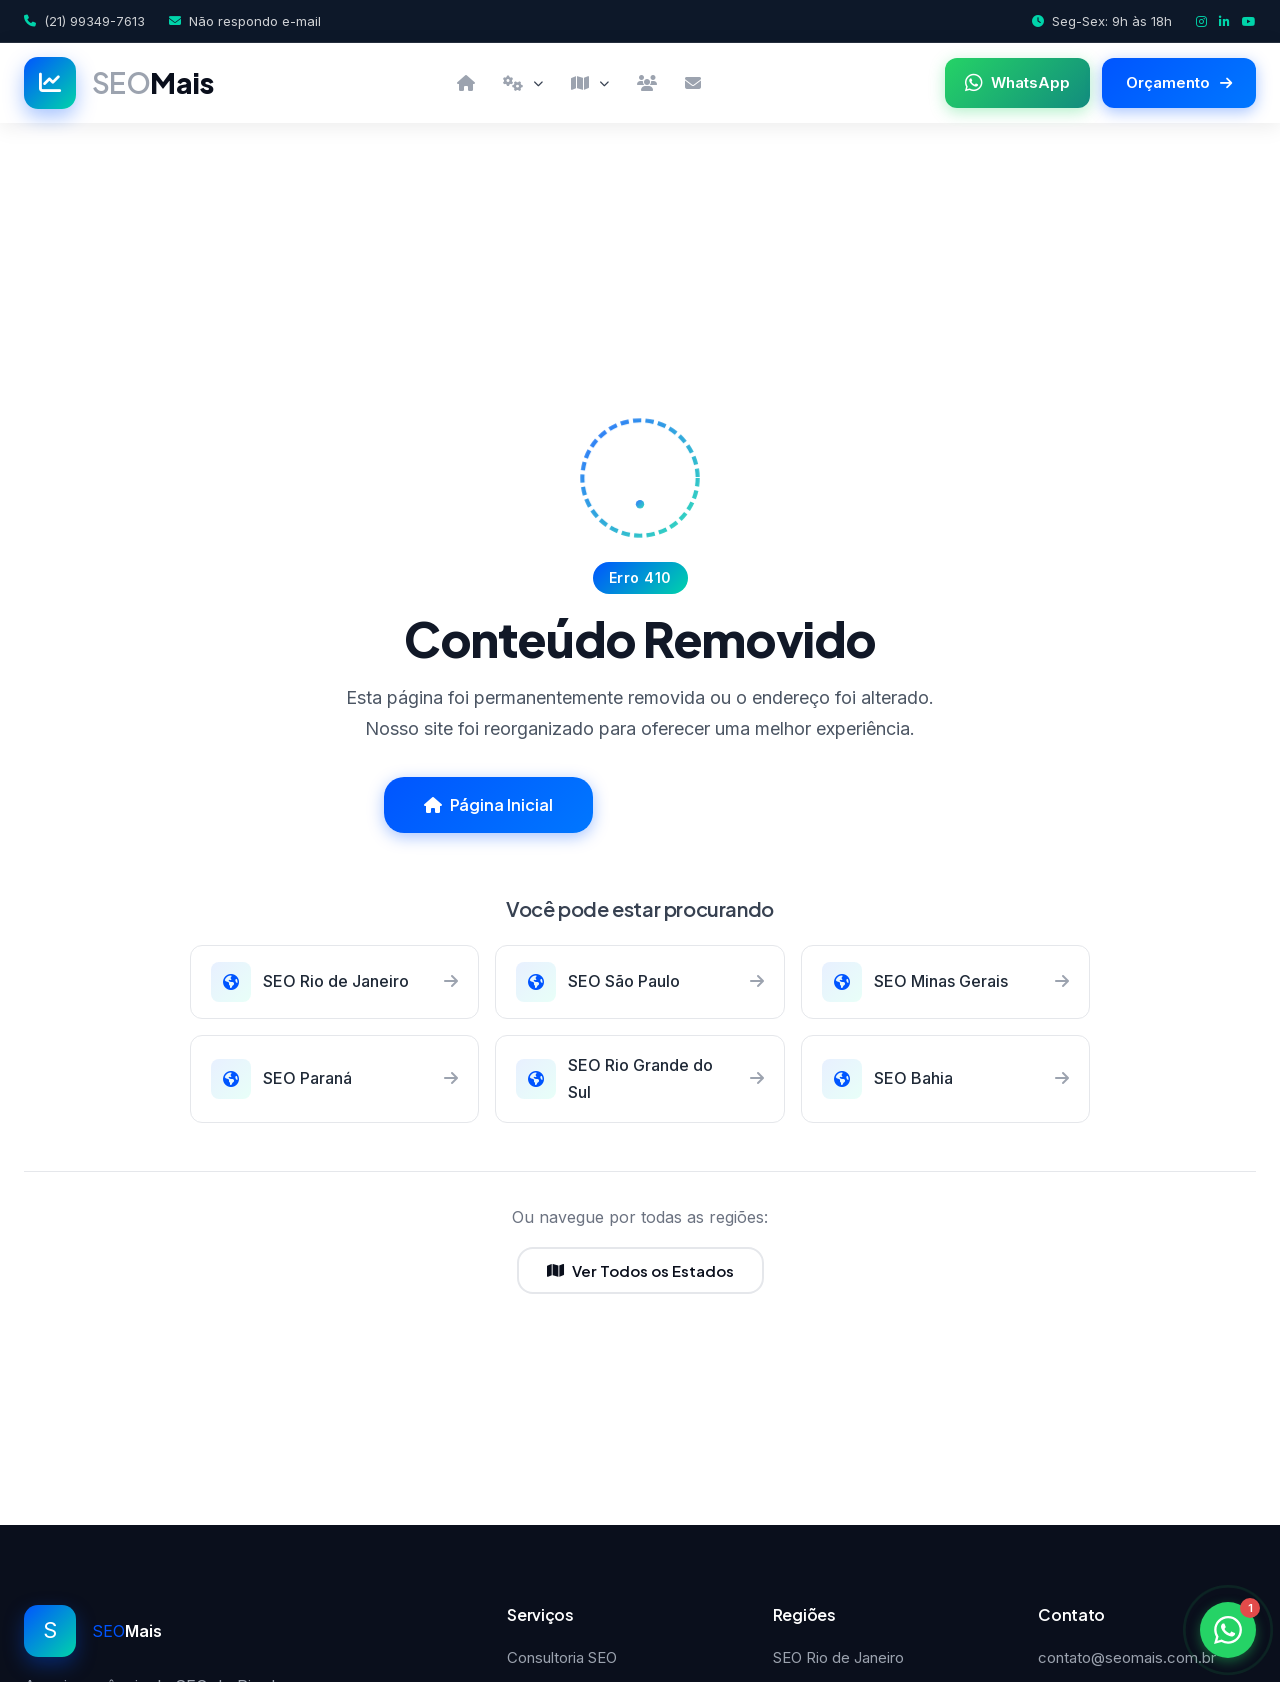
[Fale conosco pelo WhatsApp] (1228, 1630)
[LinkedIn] (1224, 21)
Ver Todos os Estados (640, 1270)
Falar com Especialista (752, 804)
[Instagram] (1201, 21)
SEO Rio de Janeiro (838, 1657)
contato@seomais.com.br (1127, 1657)
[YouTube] (1249, 21)
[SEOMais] (118, 83)
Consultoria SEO (562, 1657)
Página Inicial (488, 804)
